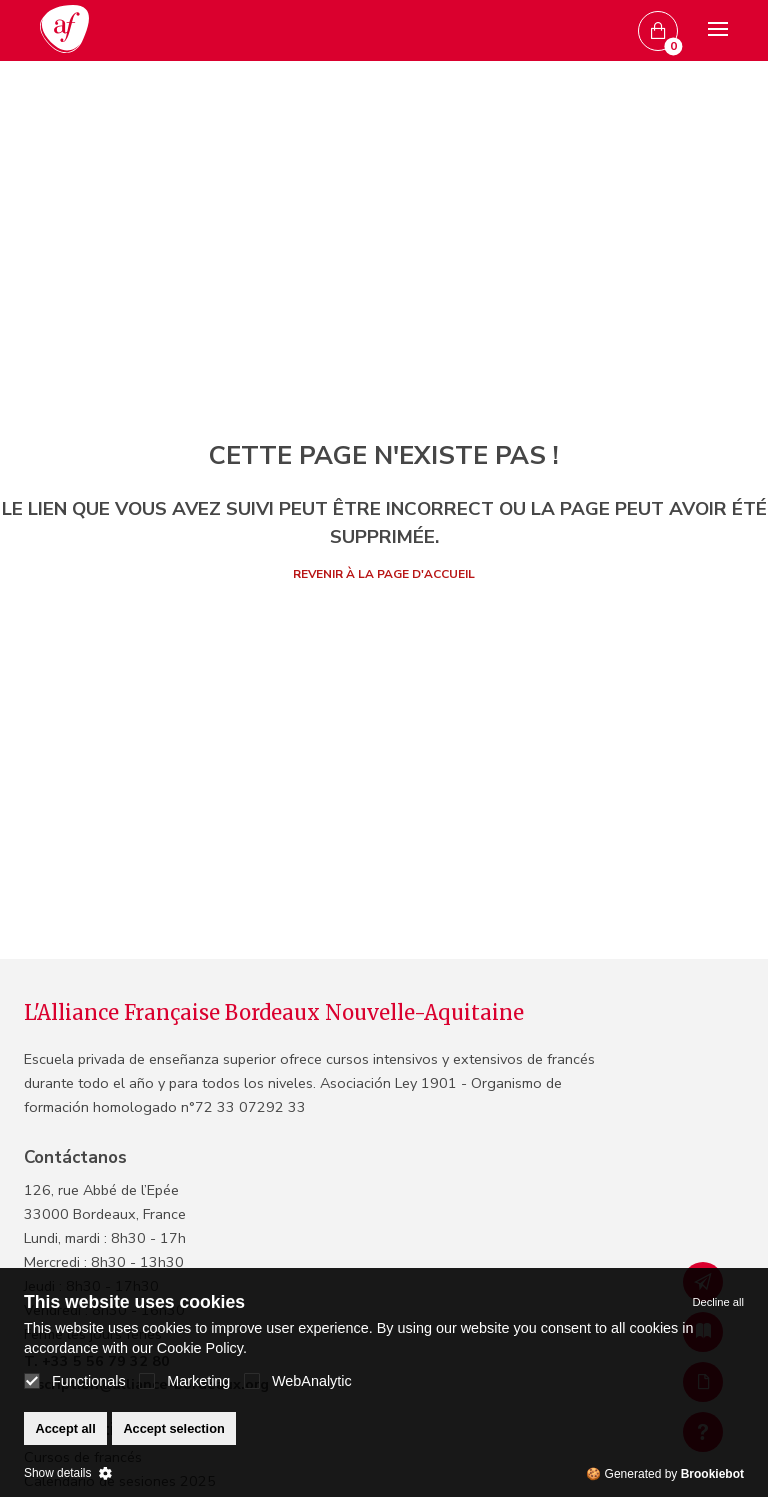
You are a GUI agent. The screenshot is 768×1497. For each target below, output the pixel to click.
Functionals (75, 1381)
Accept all (65, 1428)
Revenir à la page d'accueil (384, 574)
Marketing (184, 1381)
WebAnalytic (298, 1381)
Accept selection (173, 1428)
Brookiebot (712, 1474)
